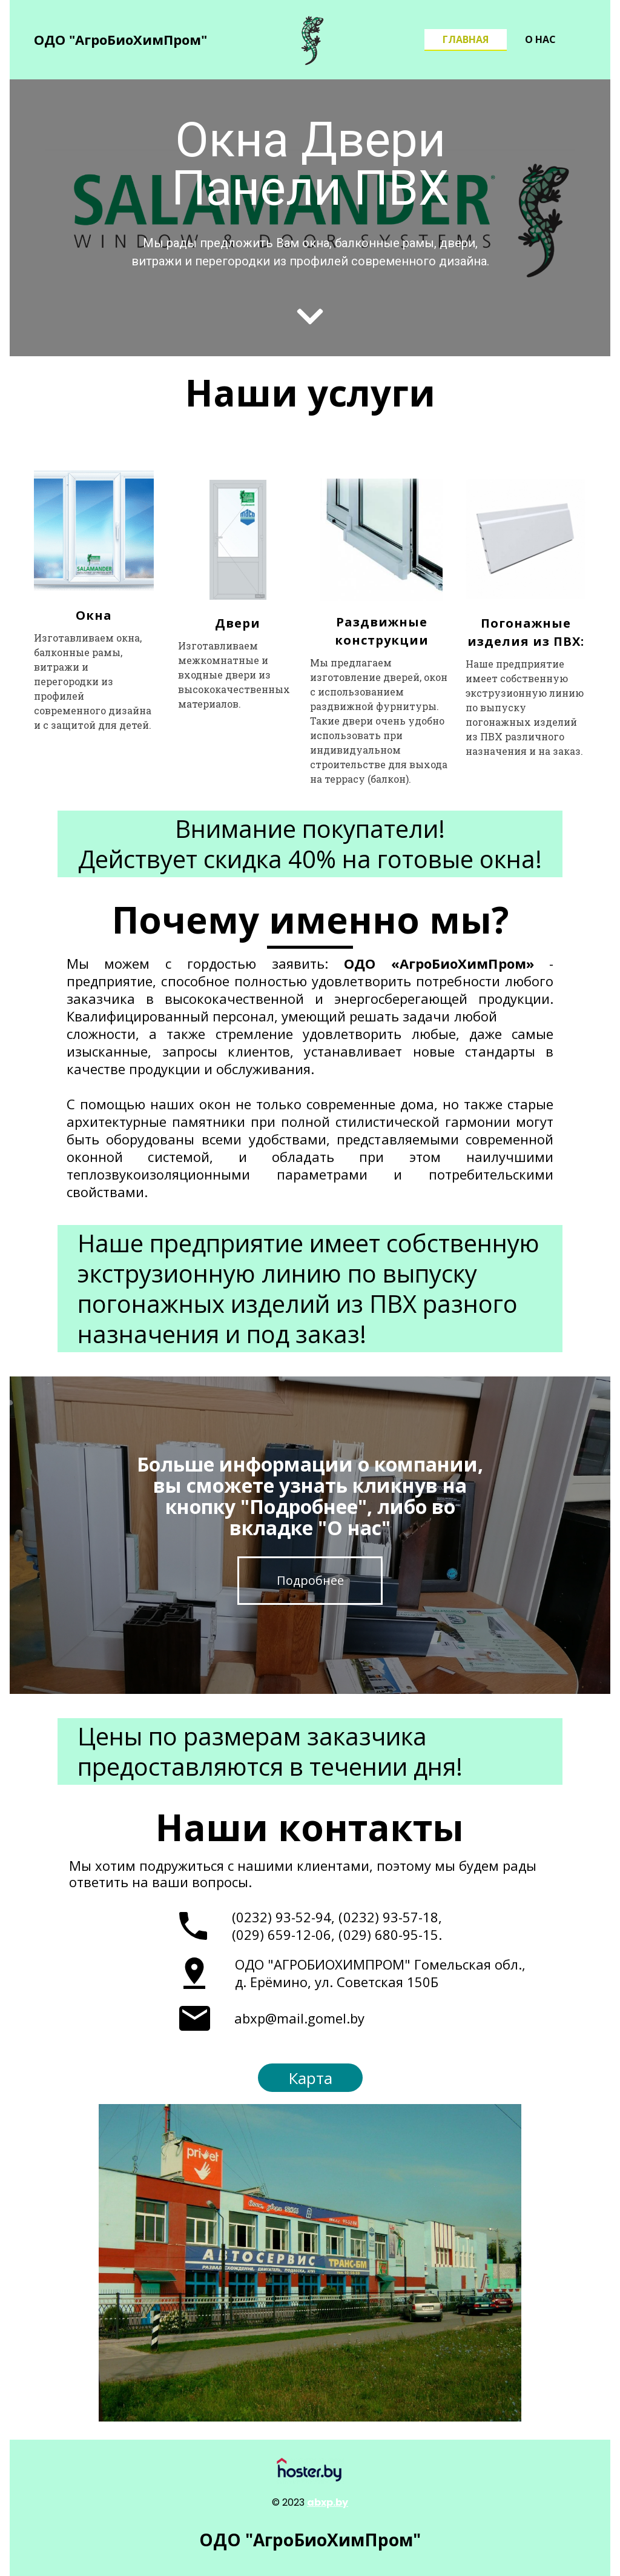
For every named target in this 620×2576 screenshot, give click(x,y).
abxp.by (327, 2502)
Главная (466, 39)
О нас (540, 39)
